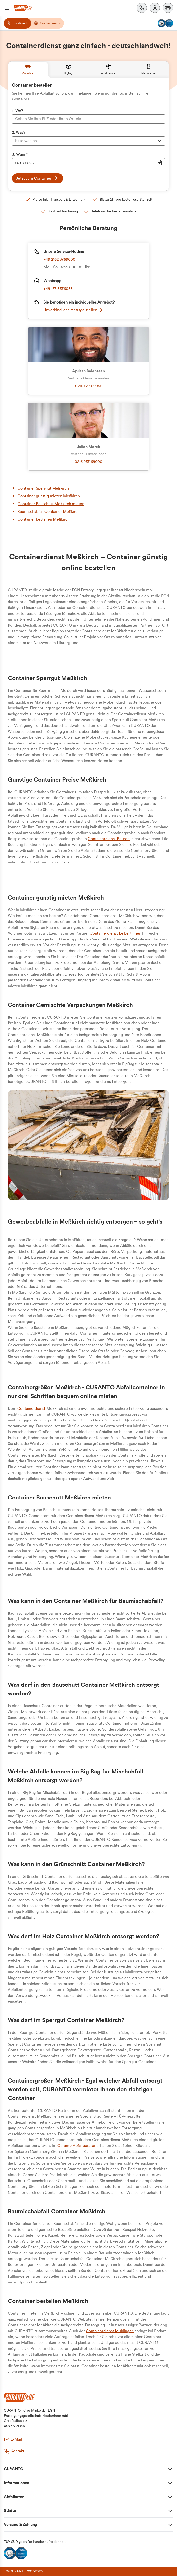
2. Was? (18, 132)
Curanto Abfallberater (76, 2146)
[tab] (28, 69)
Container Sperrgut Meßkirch (43, 488)
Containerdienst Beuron (109, 839)
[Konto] (155, 8)
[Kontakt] (142, 8)
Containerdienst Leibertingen (115, 933)
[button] (168, 8)
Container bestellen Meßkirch (44, 519)
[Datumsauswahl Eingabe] (88, 162)
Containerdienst (31, 1408)
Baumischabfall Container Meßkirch (49, 512)
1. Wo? (17, 111)
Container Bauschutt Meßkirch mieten (51, 504)
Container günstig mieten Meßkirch (49, 496)
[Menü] (7, 8)
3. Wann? (20, 154)
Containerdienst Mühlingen (110, 2331)
